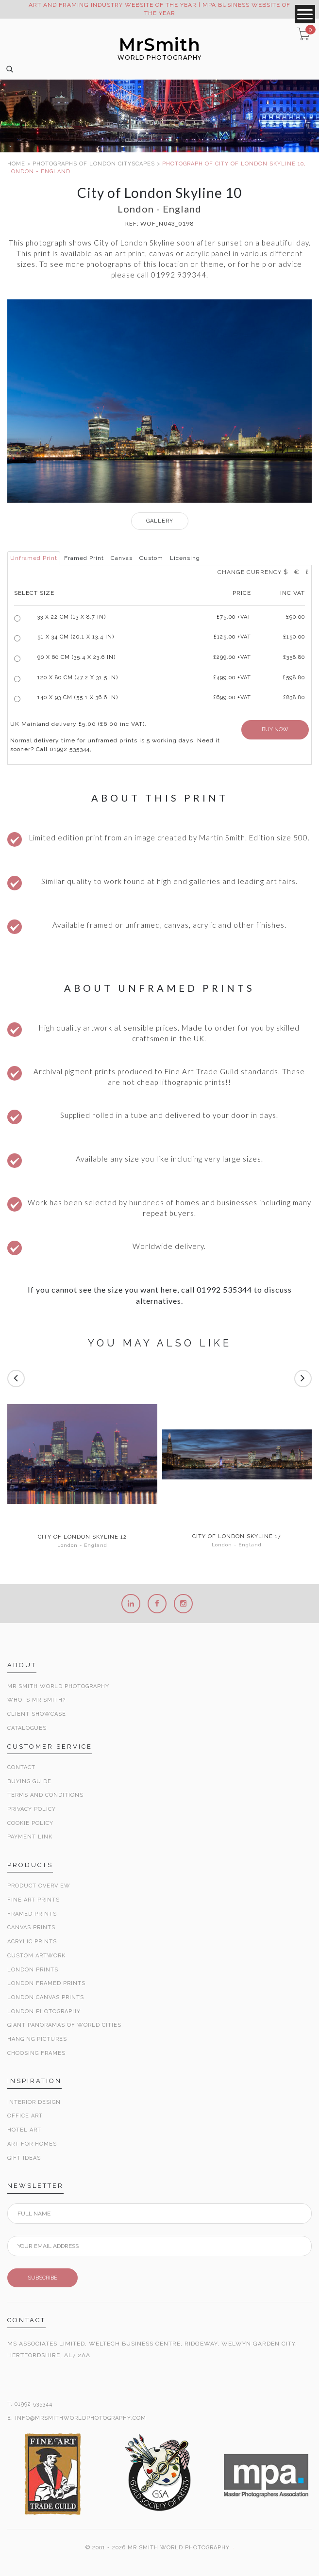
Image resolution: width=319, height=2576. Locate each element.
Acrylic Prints (32, 1941)
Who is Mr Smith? (36, 1700)
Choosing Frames (36, 2053)
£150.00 (294, 637)
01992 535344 (33, 2404)
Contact (21, 1767)
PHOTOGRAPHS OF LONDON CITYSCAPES (94, 164)
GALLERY (159, 521)
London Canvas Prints (45, 1997)
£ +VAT (234, 617)
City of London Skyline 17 (236, 1537)
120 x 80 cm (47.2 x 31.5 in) (77, 677)
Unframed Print (33, 558)
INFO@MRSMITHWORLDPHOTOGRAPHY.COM (80, 2418)
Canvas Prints (31, 1927)
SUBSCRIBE (42, 2278)
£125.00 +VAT (232, 637)
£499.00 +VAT (232, 677)
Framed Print (84, 558)
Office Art (25, 2116)
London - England (82, 1545)
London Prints (32, 1970)
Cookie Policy (30, 1823)
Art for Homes (32, 2144)
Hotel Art (24, 2130)
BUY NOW (275, 729)
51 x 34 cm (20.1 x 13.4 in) (75, 637)
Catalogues (27, 1728)
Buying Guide (29, 1781)
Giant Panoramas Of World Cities (64, 2025)
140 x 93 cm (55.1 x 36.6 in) (77, 697)
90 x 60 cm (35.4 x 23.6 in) (76, 657)
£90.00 (295, 617)
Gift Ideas (24, 2158)
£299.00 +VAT (232, 657)
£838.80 (294, 697)
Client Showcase (36, 1714)
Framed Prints (32, 1914)
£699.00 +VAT (232, 697)
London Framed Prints (46, 1983)
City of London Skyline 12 (82, 1537)
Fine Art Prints (33, 1900)
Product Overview (38, 1886)
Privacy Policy (31, 1809)
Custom (151, 558)
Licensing (185, 558)
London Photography (44, 2011)
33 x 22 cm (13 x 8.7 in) (71, 617)
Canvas (122, 558)
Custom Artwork (36, 1956)
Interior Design (34, 2102)
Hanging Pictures (37, 2039)
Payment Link (29, 1837)
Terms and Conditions (45, 1795)
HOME (16, 164)
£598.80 (294, 677)
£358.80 (294, 657)
